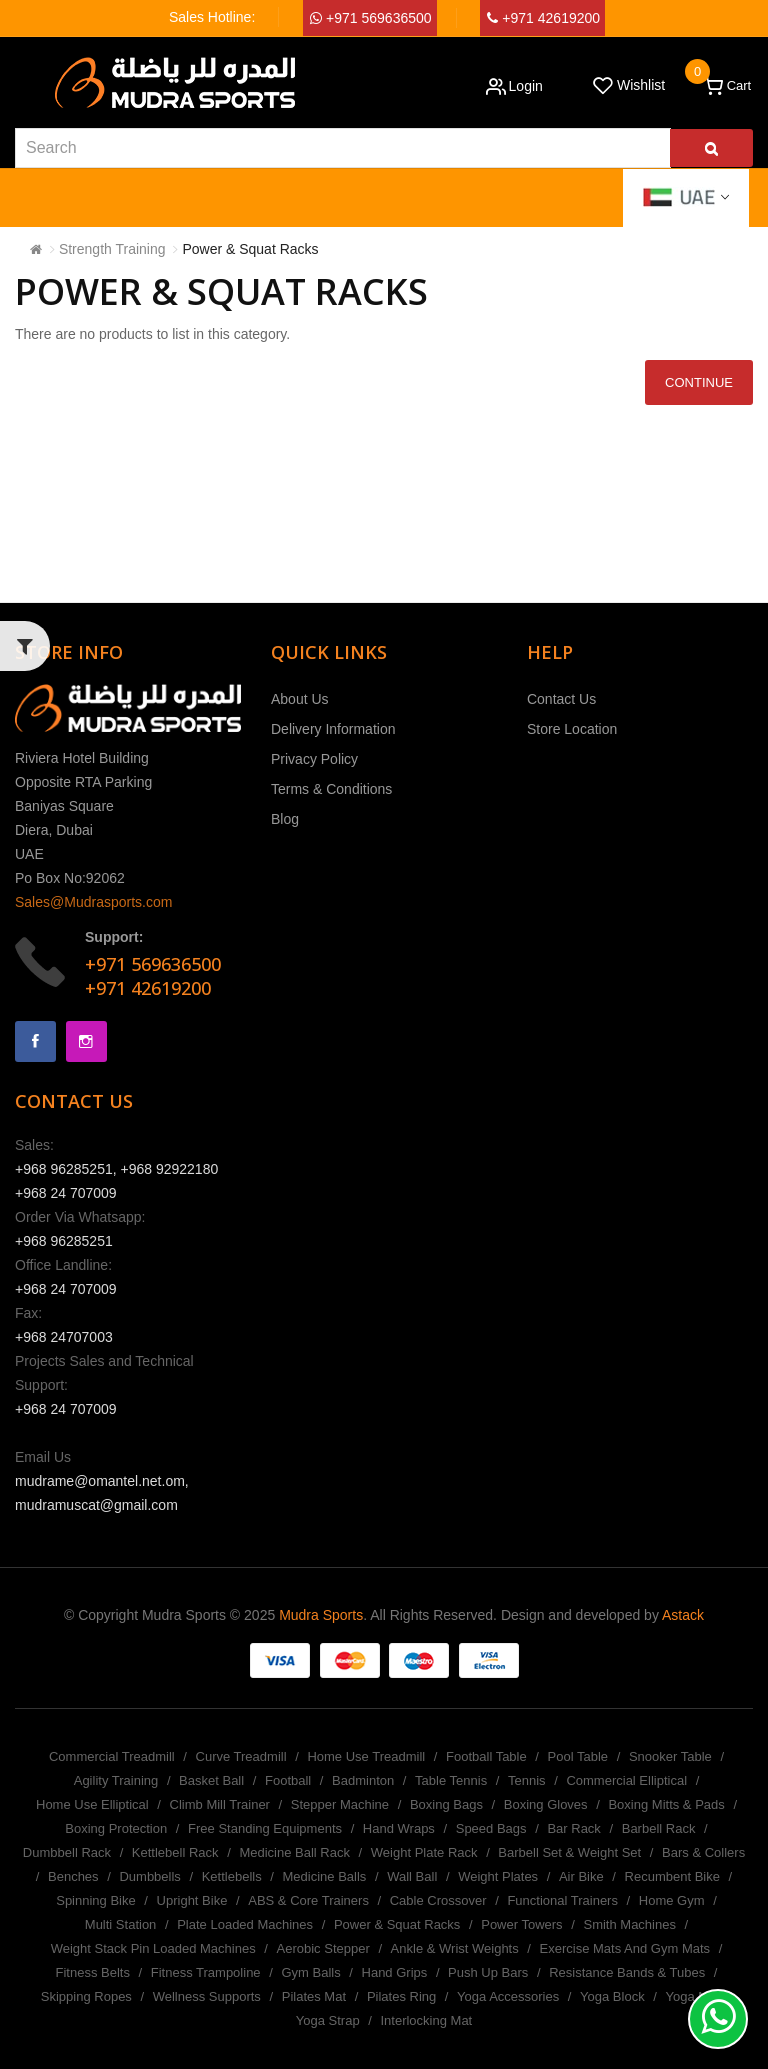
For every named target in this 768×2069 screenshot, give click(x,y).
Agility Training (116, 1780)
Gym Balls (310, 1972)
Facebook (35, 1041)
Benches (73, 1876)
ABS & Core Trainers (308, 1900)
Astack (683, 1615)
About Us (300, 699)
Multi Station (121, 1924)
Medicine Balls (325, 1876)
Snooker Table (670, 1756)
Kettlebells (232, 1876)
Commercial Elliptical (626, 1780)
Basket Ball (211, 1780)
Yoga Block (612, 1996)
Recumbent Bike (672, 1876)
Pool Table (578, 1756)
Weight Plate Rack (424, 1852)
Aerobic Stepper (323, 1948)
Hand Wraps (399, 1828)
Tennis (527, 1780)
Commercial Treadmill (112, 1756)
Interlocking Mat (426, 2020)
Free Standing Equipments (265, 1828)
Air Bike (581, 1876)
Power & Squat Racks (250, 249)
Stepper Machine (340, 1804)
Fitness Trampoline (206, 1972)
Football (288, 1780)
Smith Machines (629, 1924)
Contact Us (561, 699)
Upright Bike (192, 1900)
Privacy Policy (314, 759)
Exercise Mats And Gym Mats (625, 1948)
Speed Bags (491, 1828)
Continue (699, 382)
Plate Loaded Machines (245, 1924)
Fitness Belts (93, 1972)
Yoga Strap (328, 2020)
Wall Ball (412, 1876)
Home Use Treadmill (366, 1756)
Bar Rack (573, 1828)
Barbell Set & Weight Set (569, 1852)
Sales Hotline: (212, 17)
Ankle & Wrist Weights (455, 1948)
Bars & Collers (703, 1852)
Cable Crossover (438, 1900)
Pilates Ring (401, 1996)
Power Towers (521, 1924)
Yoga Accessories (508, 1996)
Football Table (486, 1756)
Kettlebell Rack (175, 1852)
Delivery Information (333, 729)
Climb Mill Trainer (220, 1804)
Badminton (363, 1780)
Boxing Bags (446, 1804)
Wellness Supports (207, 1996)
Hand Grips (395, 1972)
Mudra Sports (321, 1615)
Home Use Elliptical (92, 1804)
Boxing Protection (116, 1828)
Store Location (572, 729)
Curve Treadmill (241, 1756)
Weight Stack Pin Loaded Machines (153, 1948)
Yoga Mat (693, 1996)
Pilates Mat (314, 1996)
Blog (285, 819)
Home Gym (672, 1900)
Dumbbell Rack (67, 1852)
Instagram (86, 1041)
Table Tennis (451, 1780)
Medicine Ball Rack (294, 1852)
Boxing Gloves (546, 1804)
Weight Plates (498, 1876)
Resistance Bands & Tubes (627, 1972)
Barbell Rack (659, 1828)
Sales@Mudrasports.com (93, 902)
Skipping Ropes (86, 1996)
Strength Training (112, 249)
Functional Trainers (562, 1900)
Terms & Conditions (331, 789)
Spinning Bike (96, 1900)
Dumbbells (149, 1876)
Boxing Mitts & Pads (666, 1804)
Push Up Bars (488, 1972)
